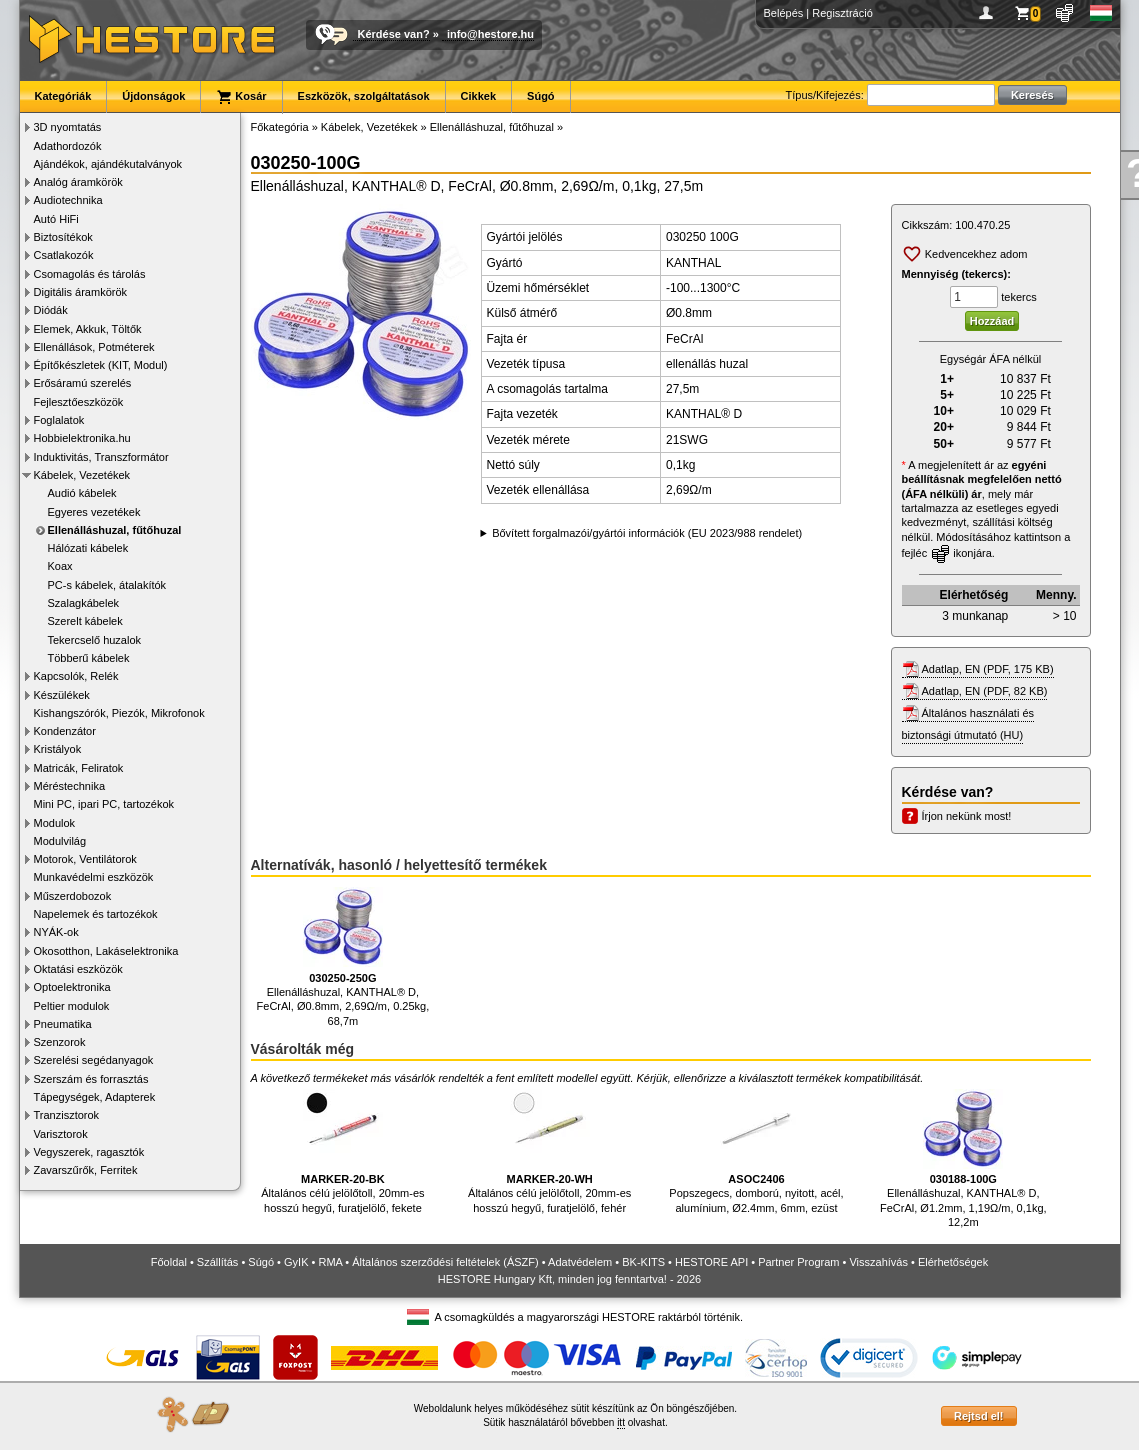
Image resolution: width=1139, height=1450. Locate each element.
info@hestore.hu (490, 34)
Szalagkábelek (84, 603)
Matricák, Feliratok (79, 768)
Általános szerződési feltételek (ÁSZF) (445, 1262)
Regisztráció (842, 13)
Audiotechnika (68, 200)
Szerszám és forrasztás (91, 1079)
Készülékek (62, 695)
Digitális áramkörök (81, 292)
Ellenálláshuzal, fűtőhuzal (115, 530)
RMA (330, 1262)
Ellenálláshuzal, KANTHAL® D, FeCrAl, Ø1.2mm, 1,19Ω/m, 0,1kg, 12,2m (963, 1158)
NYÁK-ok (56, 932)
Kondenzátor (65, 731)
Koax (60, 566)
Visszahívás (878, 1262)
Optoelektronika (72, 987)
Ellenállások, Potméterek (94, 347)
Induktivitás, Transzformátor (101, 457)
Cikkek (478, 96)
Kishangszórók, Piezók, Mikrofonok (119, 713)
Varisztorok (61, 1134)
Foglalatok (59, 420)
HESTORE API (711, 1262)
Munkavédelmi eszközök (94, 877)
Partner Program (798, 1262)
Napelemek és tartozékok (96, 914)
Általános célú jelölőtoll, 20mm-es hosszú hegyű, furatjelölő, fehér (549, 1151)
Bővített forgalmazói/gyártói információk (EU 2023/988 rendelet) (647, 533)
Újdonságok (153, 96)
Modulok (55, 823)
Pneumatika (63, 1024)
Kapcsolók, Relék (76, 676)
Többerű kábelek (89, 658)
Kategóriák (63, 96)
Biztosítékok (63, 237)
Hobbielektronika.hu (82, 438)
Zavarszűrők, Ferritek (86, 1170)
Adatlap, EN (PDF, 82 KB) (985, 691)
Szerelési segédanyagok (94, 1060)
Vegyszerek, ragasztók (89, 1152)
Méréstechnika (70, 786)
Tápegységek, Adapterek (95, 1097)
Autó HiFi (56, 219)
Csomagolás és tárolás (90, 274)
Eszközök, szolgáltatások (364, 96)
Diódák (51, 310)
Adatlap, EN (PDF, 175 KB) (988, 669)
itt (621, 1422)
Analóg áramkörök (78, 182)
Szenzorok (60, 1042)
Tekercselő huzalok (95, 640)
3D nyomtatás (68, 127)
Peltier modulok (72, 1006)
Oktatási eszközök (78, 969)
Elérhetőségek (953, 1262)
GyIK (296, 1262)
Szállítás (218, 1262)
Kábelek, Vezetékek (82, 475)
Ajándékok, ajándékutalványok (108, 164)
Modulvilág (60, 841)
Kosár (241, 97)
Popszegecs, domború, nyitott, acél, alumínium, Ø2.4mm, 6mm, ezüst (756, 1151)
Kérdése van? (394, 34)
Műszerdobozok (73, 896)
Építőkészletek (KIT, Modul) (101, 365)
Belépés (784, 13)
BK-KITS (643, 1262)
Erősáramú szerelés (83, 383)
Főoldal (169, 1262)
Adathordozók (68, 146)
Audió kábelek (82, 493)
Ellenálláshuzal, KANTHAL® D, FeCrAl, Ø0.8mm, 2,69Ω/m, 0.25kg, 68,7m (343, 956)
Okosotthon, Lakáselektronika (106, 951)
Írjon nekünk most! (967, 816)
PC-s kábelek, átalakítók (107, 585)
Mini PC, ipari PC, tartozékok (104, 804)
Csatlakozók (64, 255)
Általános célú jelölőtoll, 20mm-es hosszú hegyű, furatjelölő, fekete (342, 1151)
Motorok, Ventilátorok (85, 859)
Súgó (541, 96)
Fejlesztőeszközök (79, 402)
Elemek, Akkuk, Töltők (88, 329)
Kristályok (58, 749)
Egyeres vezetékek (94, 512)
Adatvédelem (580, 1262)
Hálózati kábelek (88, 548)
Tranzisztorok (67, 1115)
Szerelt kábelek (85, 621)
